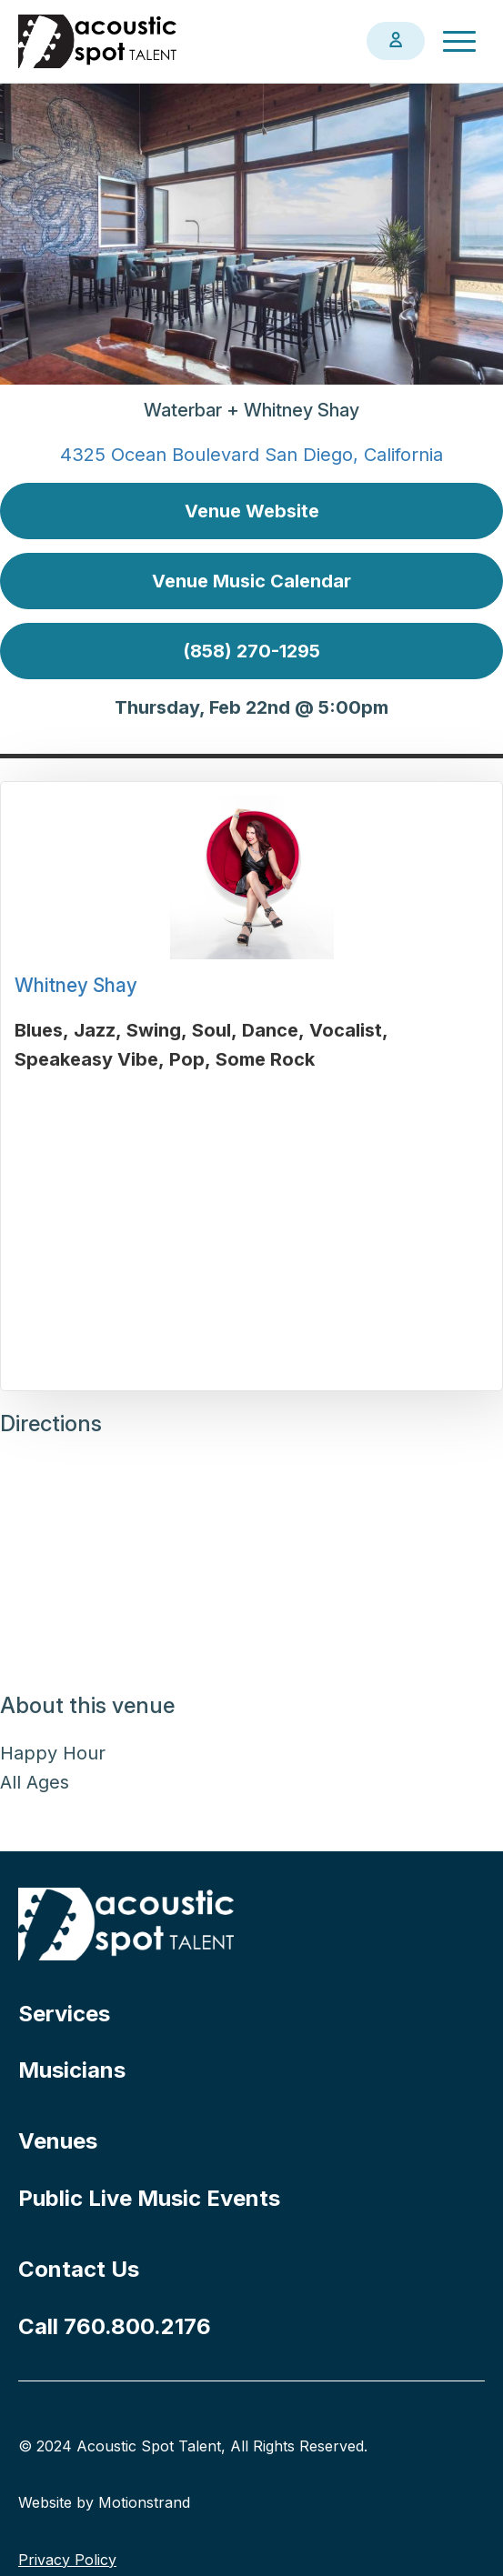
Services (64, 2013)
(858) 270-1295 (251, 651)
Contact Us (78, 2269)
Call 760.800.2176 (114, 2326)
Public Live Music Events (149, 2198)
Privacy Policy (67, 2560)
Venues (57, 2141)
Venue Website (252, 511)
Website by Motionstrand (104, 2502)
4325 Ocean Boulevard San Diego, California (251, 455)
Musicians (72, 2070)
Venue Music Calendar (251, 581)
